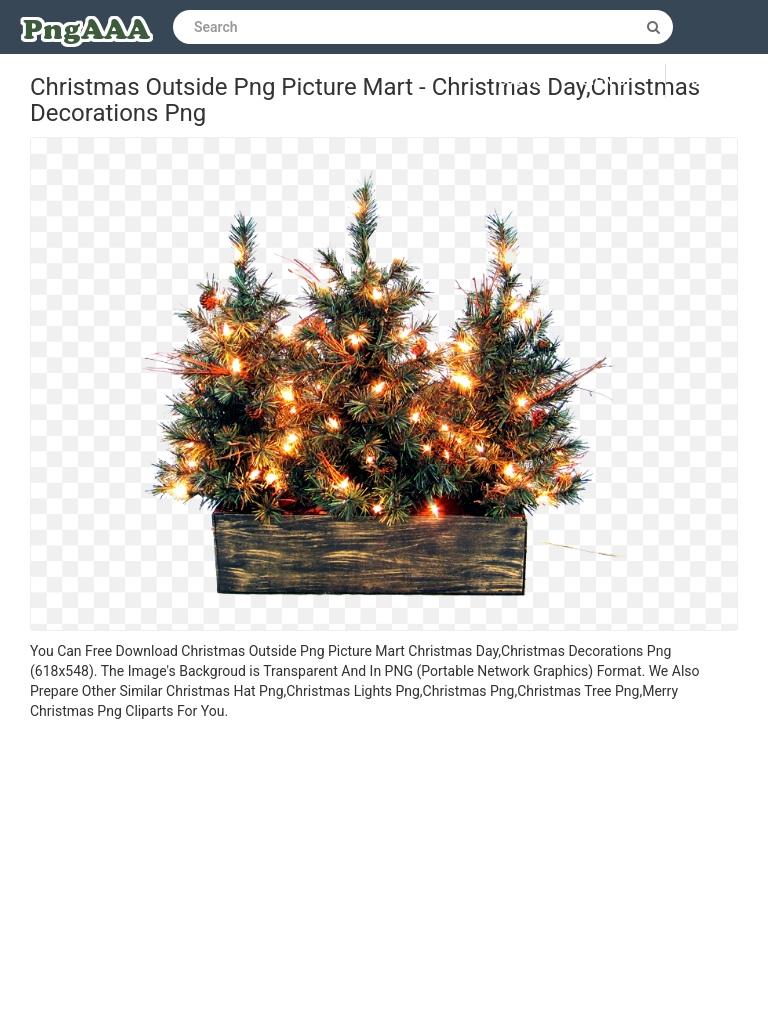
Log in (521, 81)
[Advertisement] (384, 871)
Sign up (608, 81)
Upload (717, 81)
